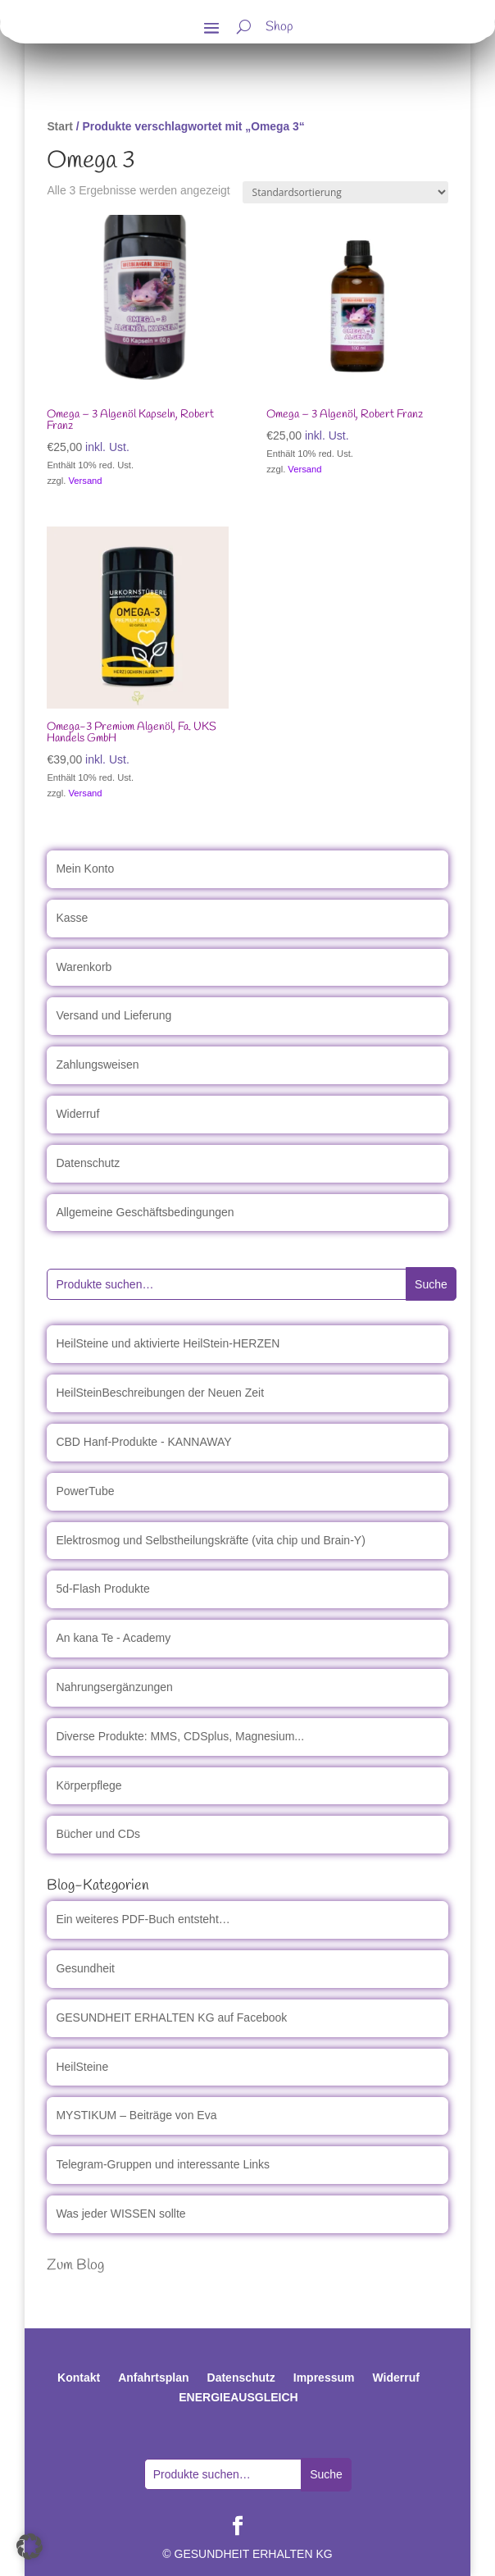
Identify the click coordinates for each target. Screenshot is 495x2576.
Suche (431, 1284)
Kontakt (78, 2377)
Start (60, 126)
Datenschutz (88, 1162)
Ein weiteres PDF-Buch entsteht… (142, 1919)
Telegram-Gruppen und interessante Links (163, 2164)
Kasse (72, 917)
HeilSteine (82, 2066)
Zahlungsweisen (97, 1064)
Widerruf (77, 1113)
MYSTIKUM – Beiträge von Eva (136, 2115)
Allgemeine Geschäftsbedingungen (145, 1212)
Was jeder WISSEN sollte (120, 2213)
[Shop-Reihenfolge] (345, 192)
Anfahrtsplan (153, 2377)
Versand (85, 481)
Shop (279, 28)
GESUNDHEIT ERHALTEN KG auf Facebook (171, 2017)
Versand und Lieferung (113, 1015)
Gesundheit (85, 1968)
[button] (29, 2546)
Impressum (324, 2377)
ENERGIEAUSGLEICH (238, 2397)
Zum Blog (75, 2265)
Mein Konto (85, 868)
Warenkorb (83, 966)
